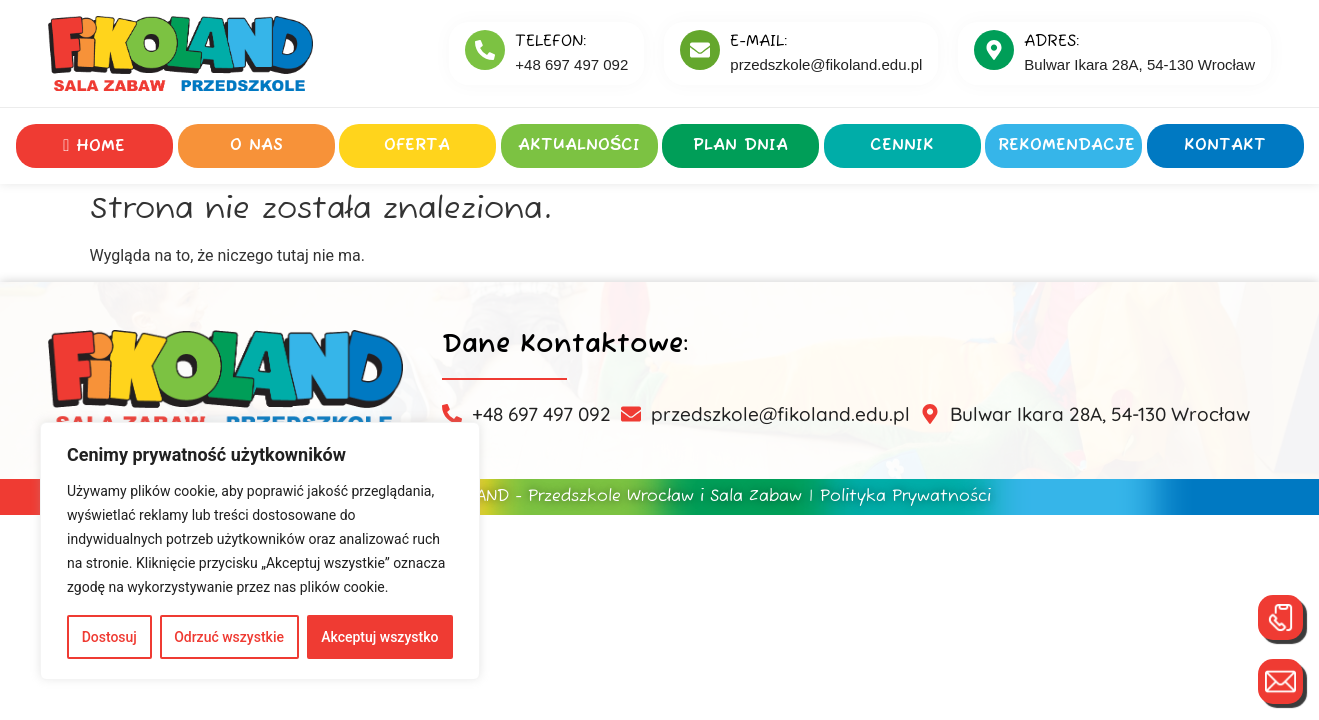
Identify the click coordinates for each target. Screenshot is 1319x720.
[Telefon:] (485, 50)
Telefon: (550, 42)
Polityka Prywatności (905, 497)
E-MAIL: (758, 42)
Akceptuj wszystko (379, 637)
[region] (260, 551)
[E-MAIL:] (700, 50)
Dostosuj (109, 637)
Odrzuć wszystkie (229, 637)
